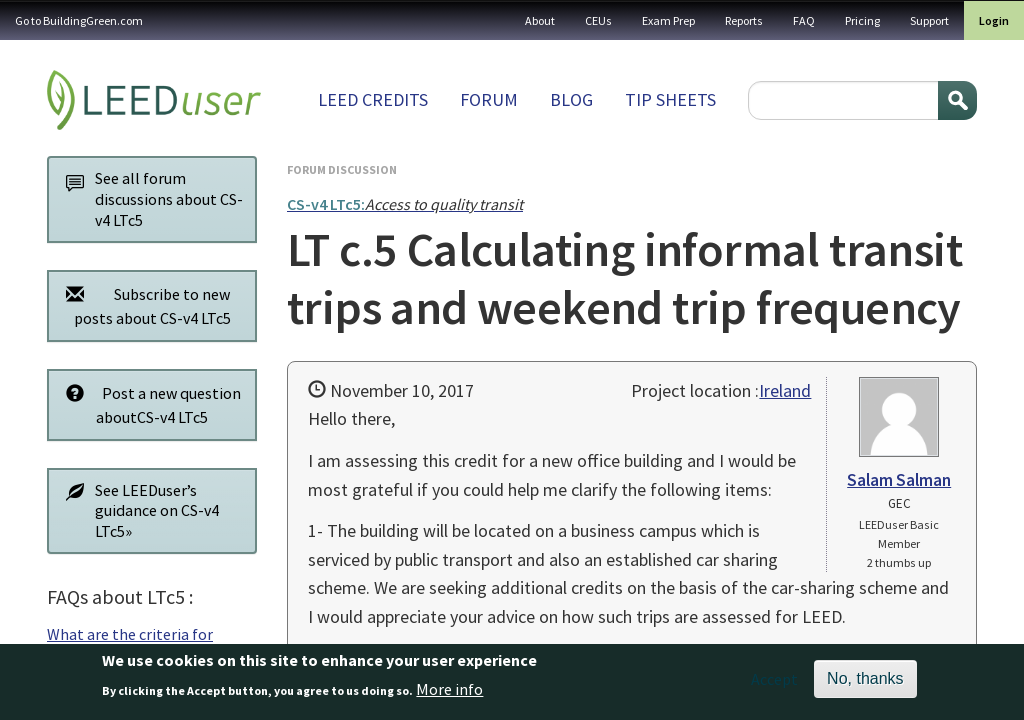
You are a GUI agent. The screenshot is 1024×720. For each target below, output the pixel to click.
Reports (744, 20)
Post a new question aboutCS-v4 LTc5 (148, 404)
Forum (489, 99)
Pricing (862, 20)
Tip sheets (670, 99)
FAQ (804, 20)
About (540, 20)
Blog (571, 99)
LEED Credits (373, 99)
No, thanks (865, 684)
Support (929, 20)
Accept (774, 685)
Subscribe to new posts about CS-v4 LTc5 (143, 305)
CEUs (598, 20)
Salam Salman (899, 480)
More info (449, 694)
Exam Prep (668, 20)
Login (994, 20)
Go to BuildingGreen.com (79, 20)
